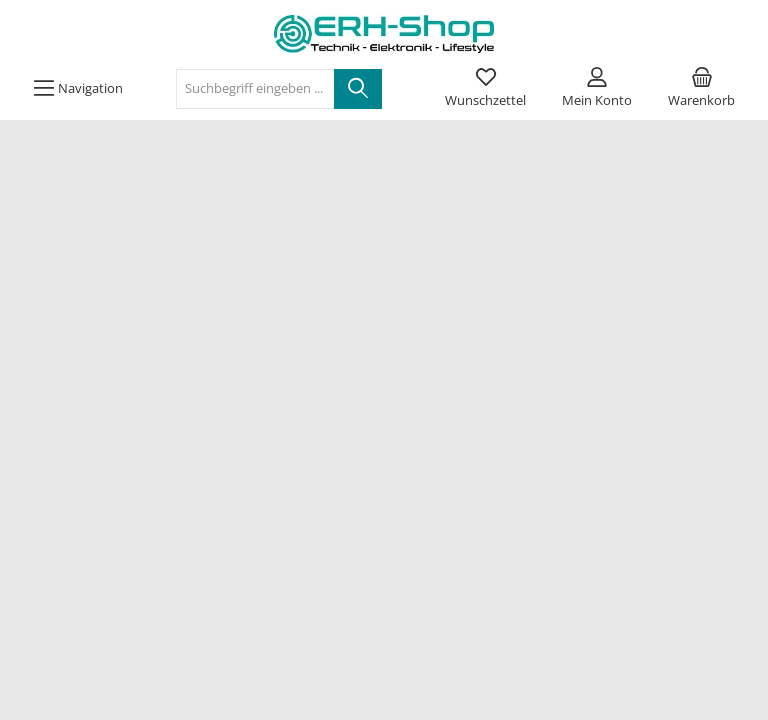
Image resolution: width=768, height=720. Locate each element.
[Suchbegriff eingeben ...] (255, 89)
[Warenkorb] (701, 89)
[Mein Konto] (597, 89)
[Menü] (78, 89)
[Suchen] (358, 89)
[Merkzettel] (485, 89)
